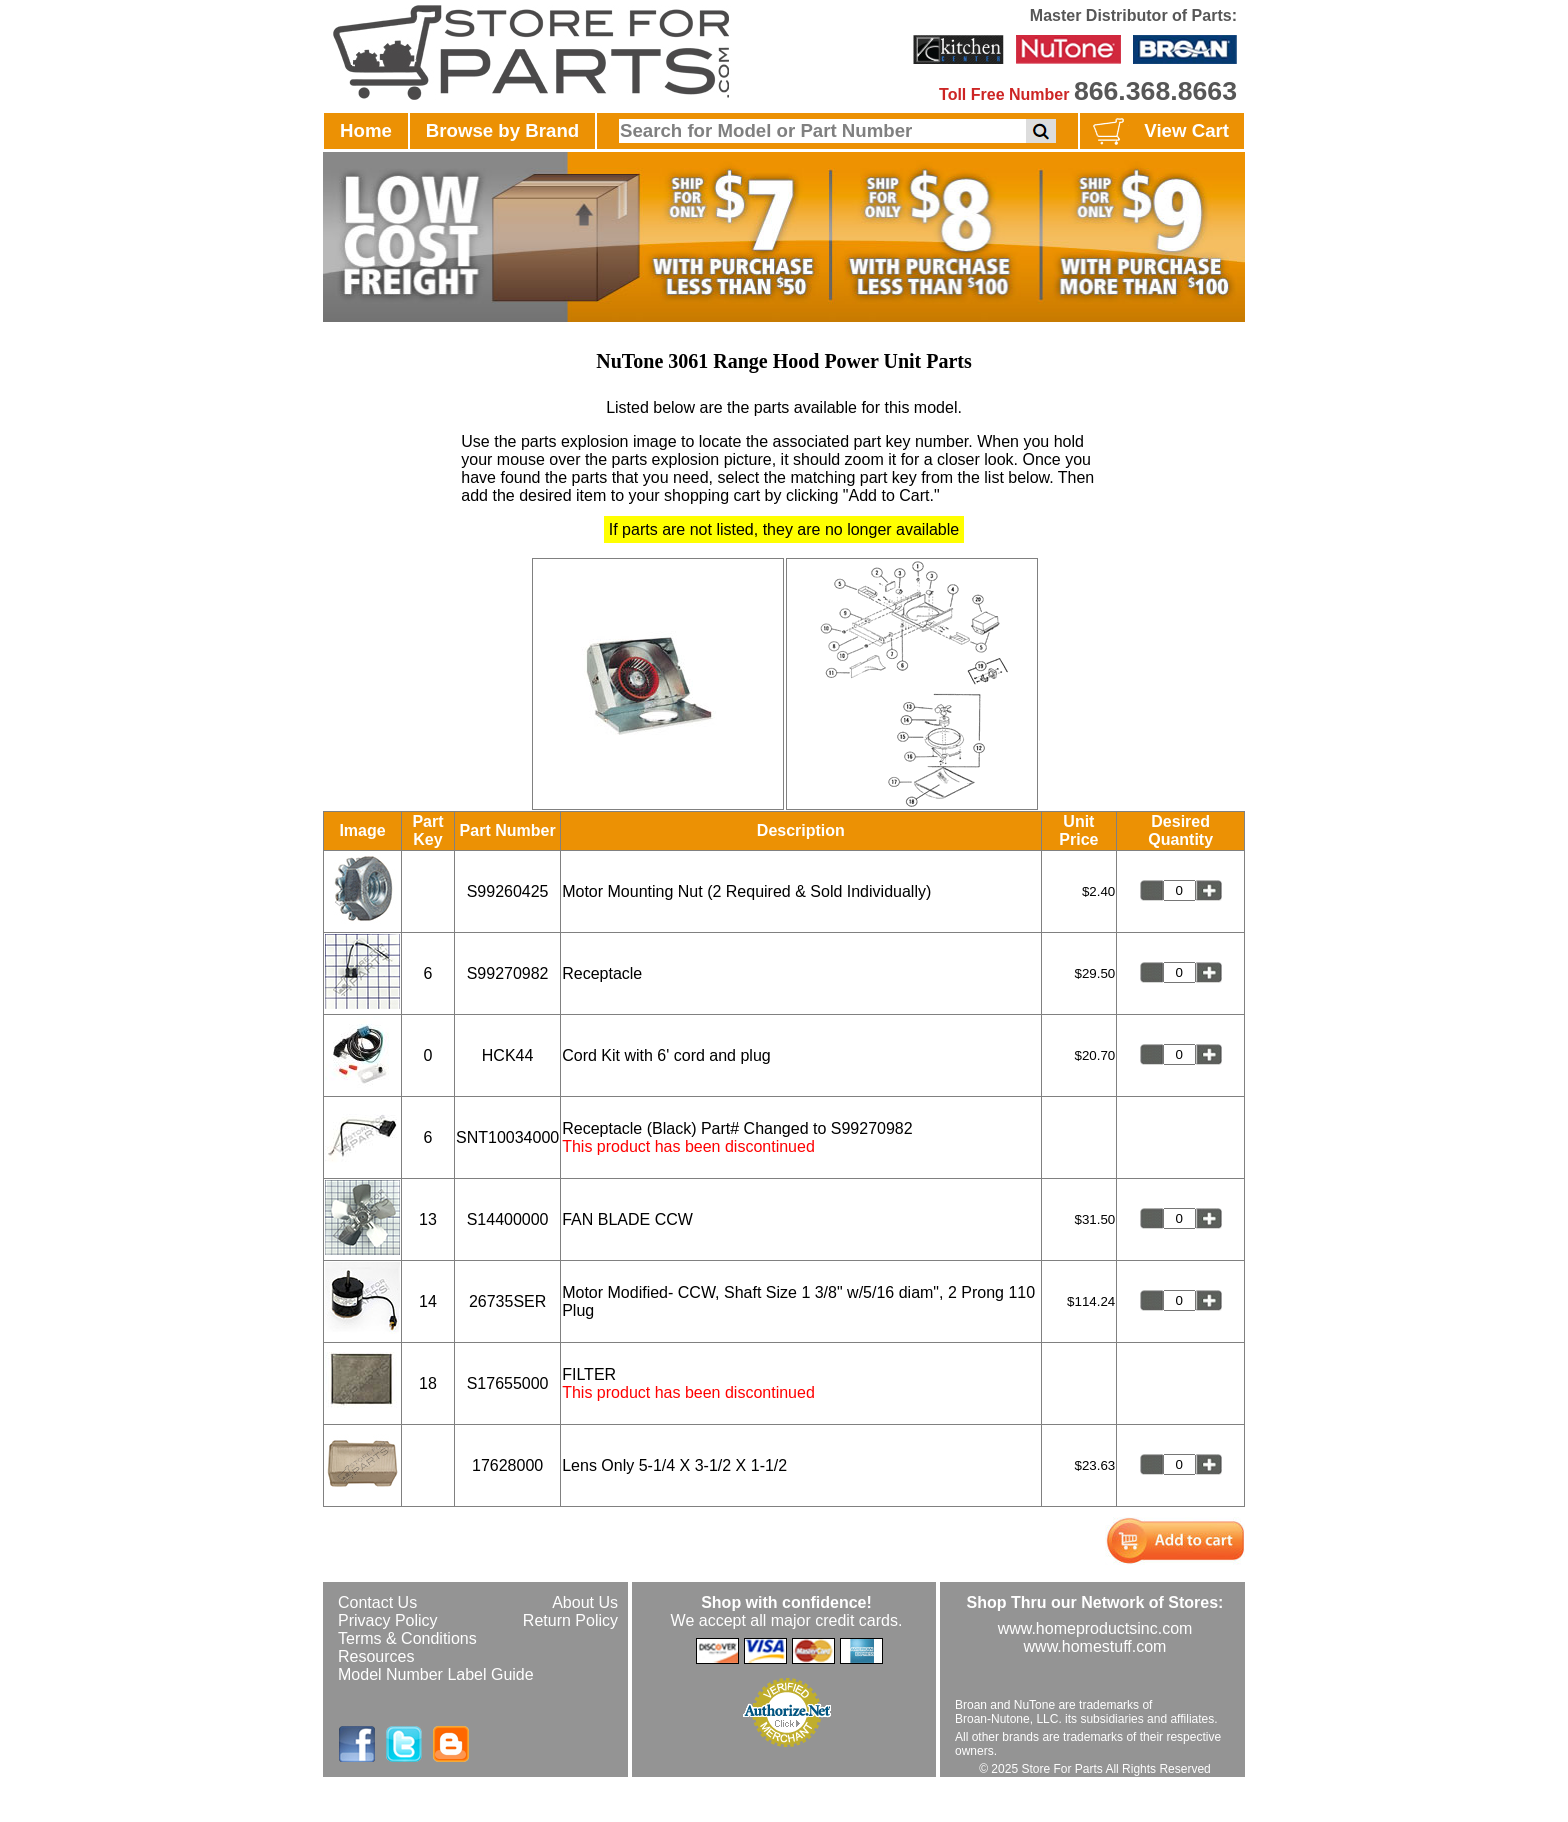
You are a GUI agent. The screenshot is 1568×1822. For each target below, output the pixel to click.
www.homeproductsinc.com (1095, 1628)
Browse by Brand (502, 130)
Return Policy (570, 1620)
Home (366, 130)
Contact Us (377, 1602)
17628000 (507, 1465)
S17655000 (508, 1383)
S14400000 (508, 1219)
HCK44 (508, 1055)
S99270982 (508, 973)
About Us (585, 1602)
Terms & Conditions (407, 1638)
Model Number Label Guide (436, 1674)
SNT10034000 (507, 1137)
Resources (376, 1656)
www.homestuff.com (1095, 1646)
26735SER (507, 1301)
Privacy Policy (388, 1620)
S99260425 (508, 891)
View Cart (1158, 132)
